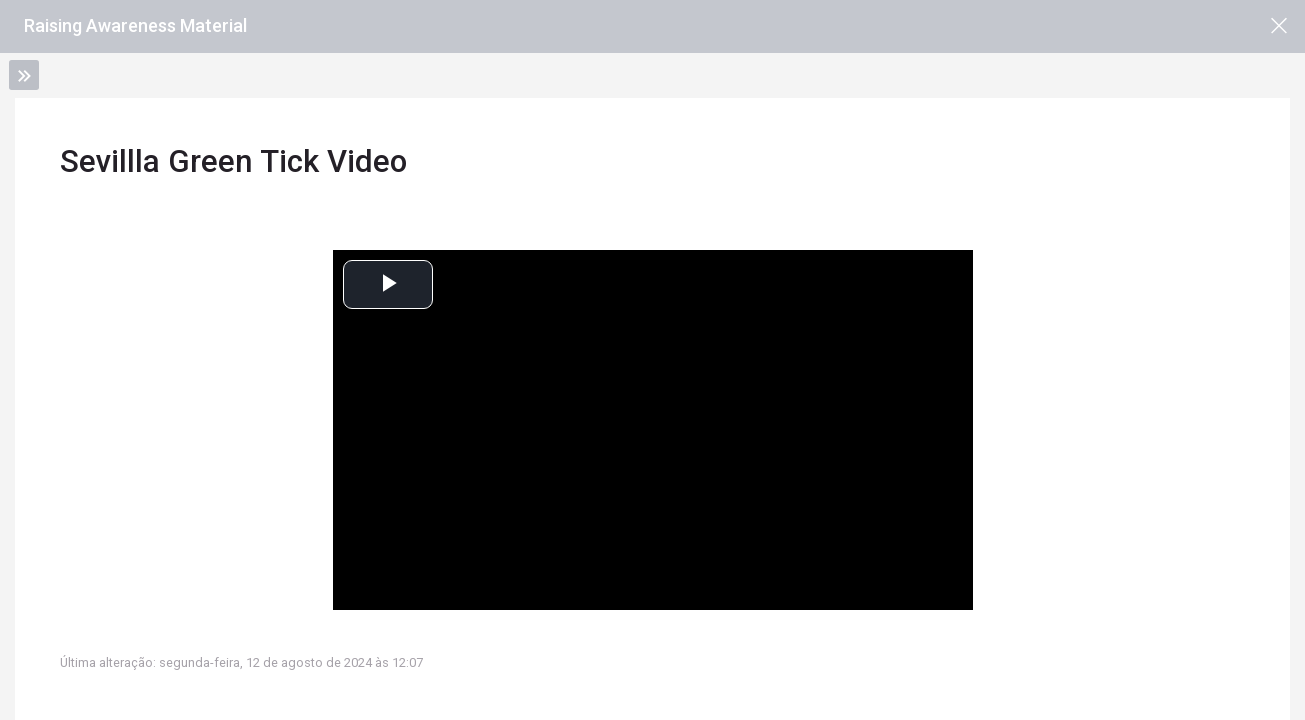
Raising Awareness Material (135, 25)
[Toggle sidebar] (24, 75)
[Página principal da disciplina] (1278, 26)
